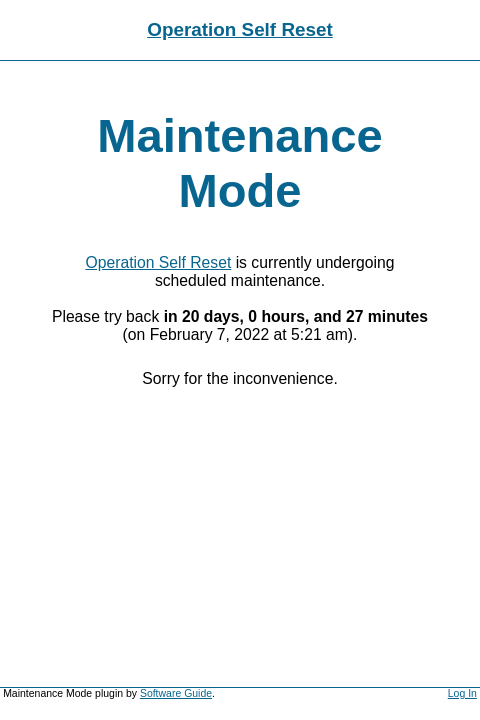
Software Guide (176, 693)
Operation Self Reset (240, 29)
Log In (462, 693)
